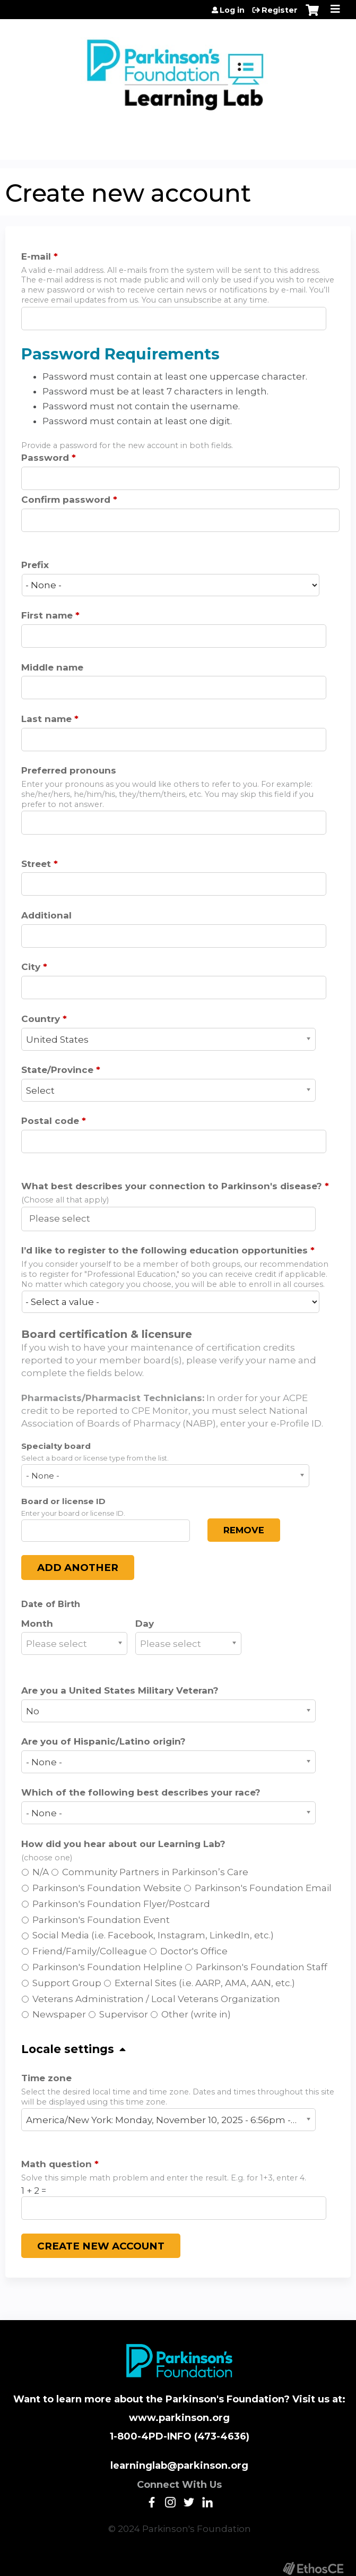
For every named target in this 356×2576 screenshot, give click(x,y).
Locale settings (67, 2049)
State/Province (57, 1069)
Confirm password (65, 499)
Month (37, 1623)
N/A (40, 1872)
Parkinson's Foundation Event (101, 1919)
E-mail (36, 256)
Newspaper (59, 2014)
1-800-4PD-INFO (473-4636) (179, 2436)
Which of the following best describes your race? (141, 1792)
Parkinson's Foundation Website (106, 1888)
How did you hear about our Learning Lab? (123, 1844)
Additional (46, 915)
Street (36, 863)
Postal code (50, 1120)
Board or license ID (63, 1501)
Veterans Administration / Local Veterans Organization (156, 1999)
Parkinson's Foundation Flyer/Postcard (121, 1904)
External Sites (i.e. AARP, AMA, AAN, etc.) (205, 1983)
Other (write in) (196, 2014)
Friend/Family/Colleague (89, 1951)
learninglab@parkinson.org (179, 2465)
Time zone (46, 2078)
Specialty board (56, 1446)
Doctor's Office (194, 1951)
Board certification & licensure (106, 1334)
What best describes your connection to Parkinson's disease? (171, 1186)
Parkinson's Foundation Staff (261, 1967)
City (30, 966)
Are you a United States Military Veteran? (120, 1690)
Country (40, 1019)
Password (45, 457)
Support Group (66, 1983)
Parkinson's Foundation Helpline (107, 1967)
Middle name (52, 667)
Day (144, 1623)
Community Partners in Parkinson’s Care (155, 1872)
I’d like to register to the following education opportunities (164, 1250)
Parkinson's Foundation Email (263, 1888)
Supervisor (123, 2014)
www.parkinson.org (179, 2418)
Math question (56, 2164)
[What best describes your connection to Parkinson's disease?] (65, 1218)
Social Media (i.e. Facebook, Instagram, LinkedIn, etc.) (153, 1935)
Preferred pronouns (68, 770)
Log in (232, 10)
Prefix (35, 565)
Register (280, 10)
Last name (46, 719)
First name (47, 615)
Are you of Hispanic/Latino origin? (103, 1741)
